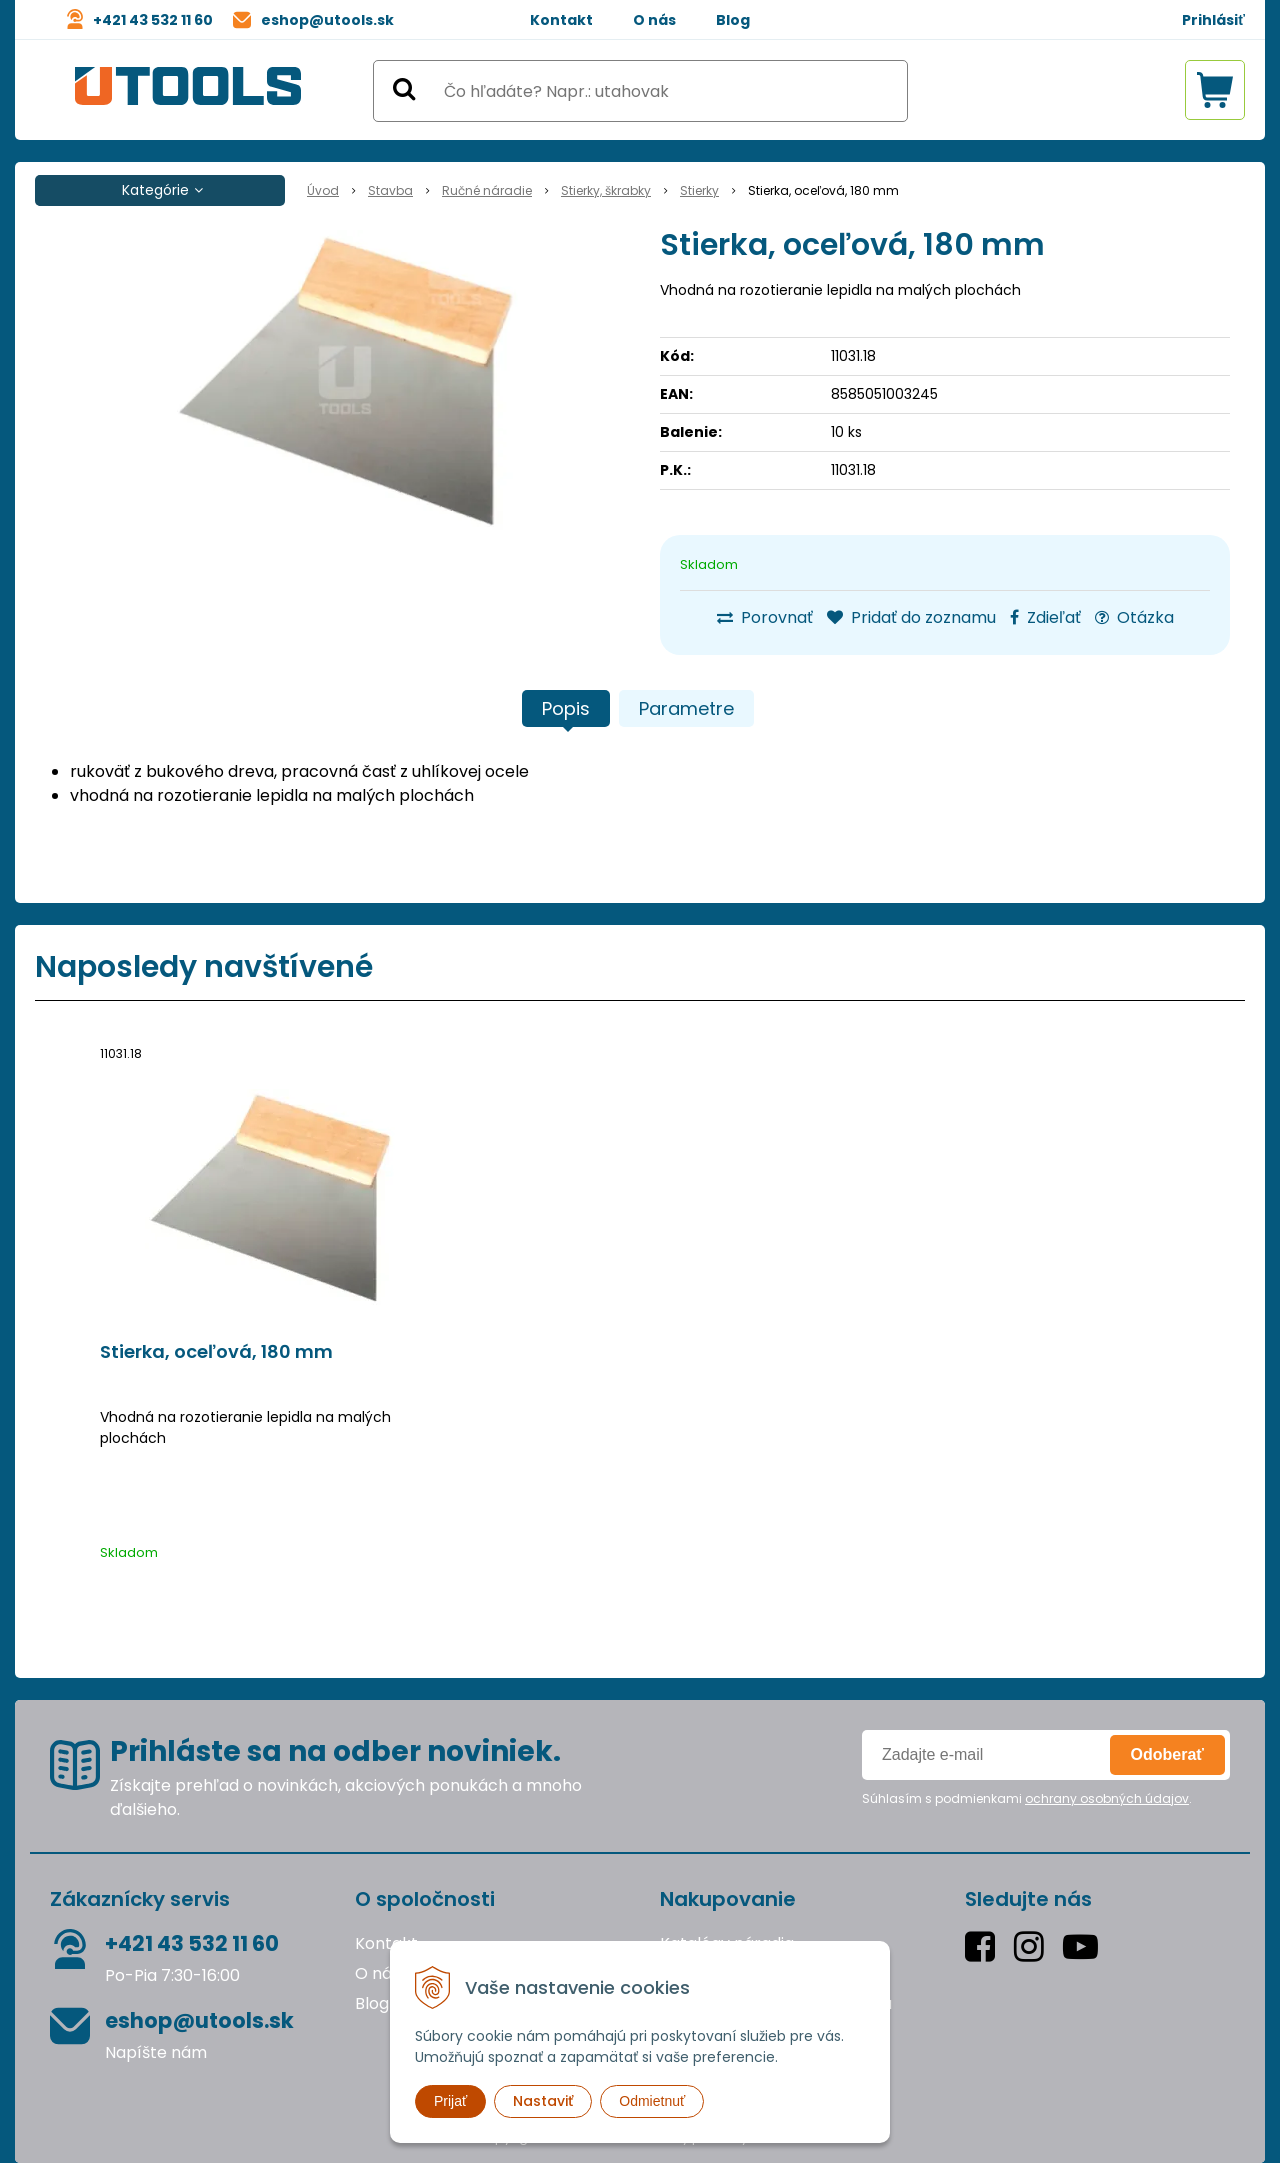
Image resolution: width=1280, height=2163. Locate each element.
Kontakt (561, 20)
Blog (733, 20)
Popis (566, 708)
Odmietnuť (652, 2101)
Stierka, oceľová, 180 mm (216, 1352)
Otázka (1134, 617)
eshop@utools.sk (327, 20)
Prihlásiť (1213, 20)
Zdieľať (1045, 617)
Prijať (450, 2101)
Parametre (686, 708)
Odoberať (1167, 1754)
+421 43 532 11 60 (153, 20)
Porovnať (765, 617)
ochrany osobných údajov (1107, 1798)
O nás (654, 20)
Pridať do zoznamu (911, 617)
